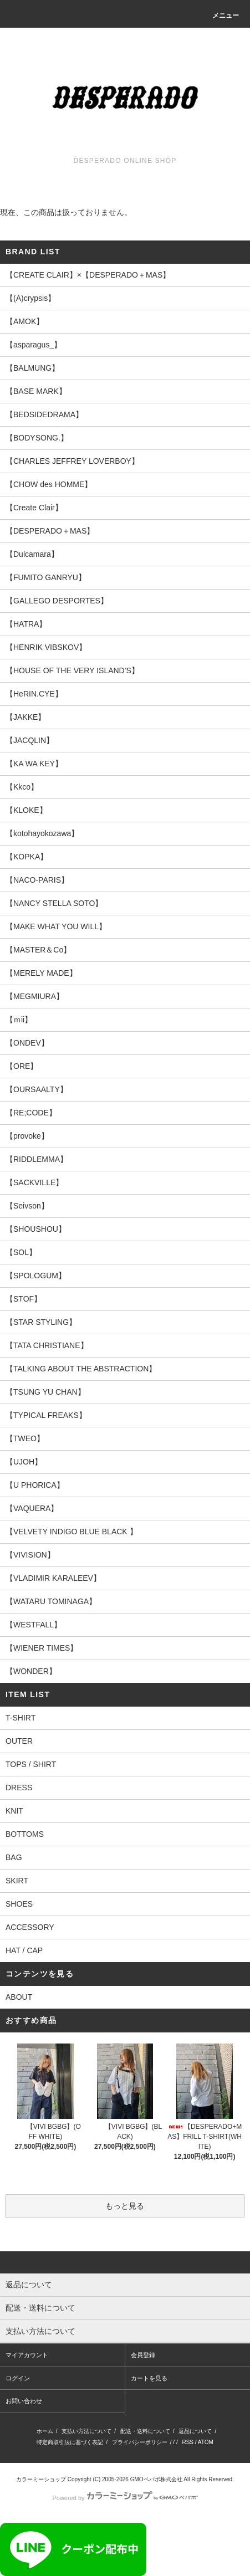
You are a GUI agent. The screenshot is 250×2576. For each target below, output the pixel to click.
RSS (187, 2442)
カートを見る (149, 2378)
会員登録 (143, 2355)
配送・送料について (145, 2431)
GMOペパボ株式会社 (156, 2479)
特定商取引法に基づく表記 (70, 2442)
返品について (195, 2431)
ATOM (205, 2442)
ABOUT (19, 1997)
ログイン (18, 2378)
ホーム (45, 2431)
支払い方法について (86, 2431)
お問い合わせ (24, 2401)
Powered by (124, 2498)
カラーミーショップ (41, 2479)
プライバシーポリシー (139, 2442)
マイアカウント (27, 2355)
